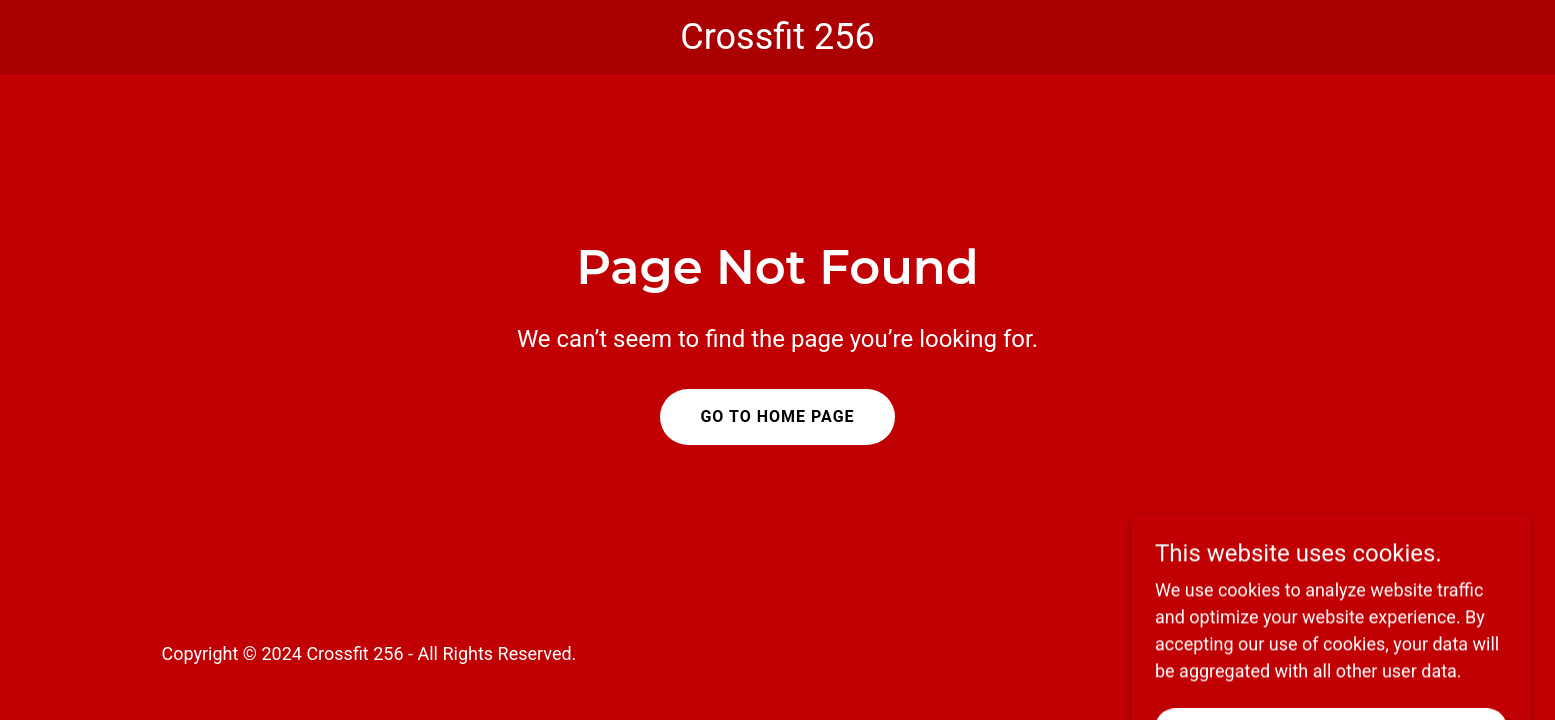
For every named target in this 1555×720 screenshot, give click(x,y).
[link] (778, 42)
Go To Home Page (777, 416)
